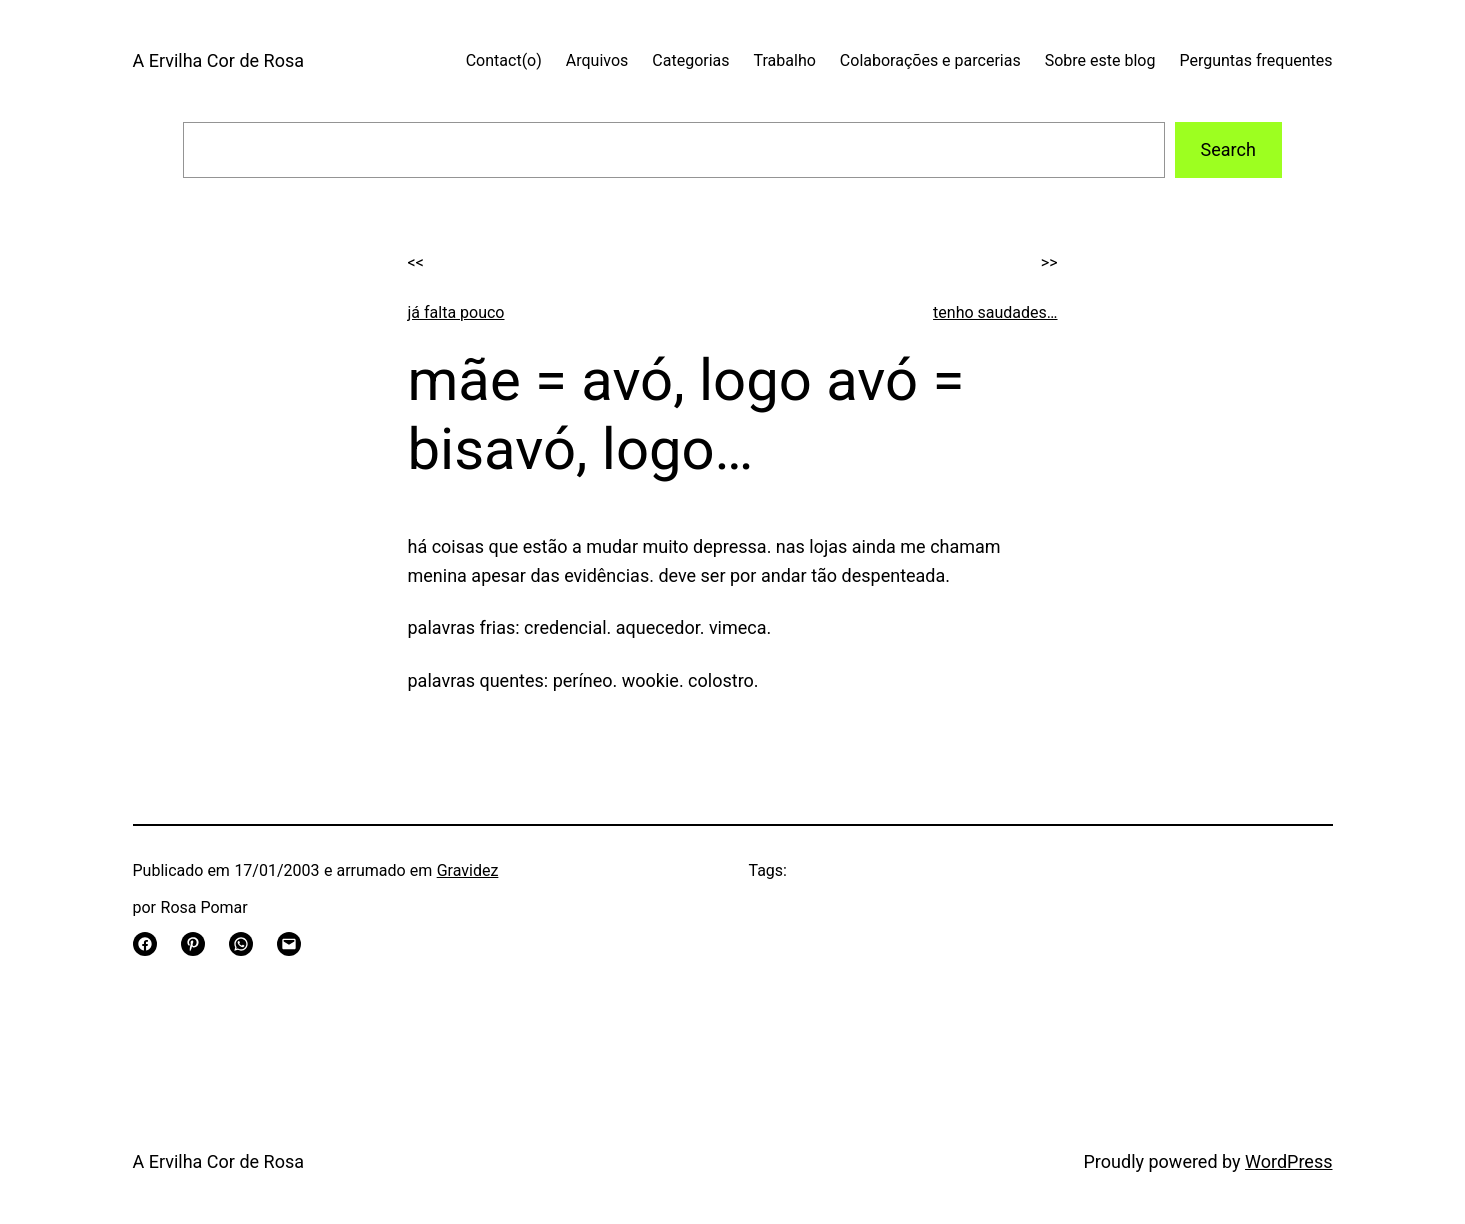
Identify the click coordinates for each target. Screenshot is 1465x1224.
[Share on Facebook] (145, 944)
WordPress (1288, 1161)
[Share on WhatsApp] (241, 944)
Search (1228, 149)
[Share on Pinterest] (193, 944)
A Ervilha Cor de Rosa (218, 60)
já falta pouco (456, 312)
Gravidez (468, 870)
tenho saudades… (995, 312)
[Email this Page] (289, 944)
